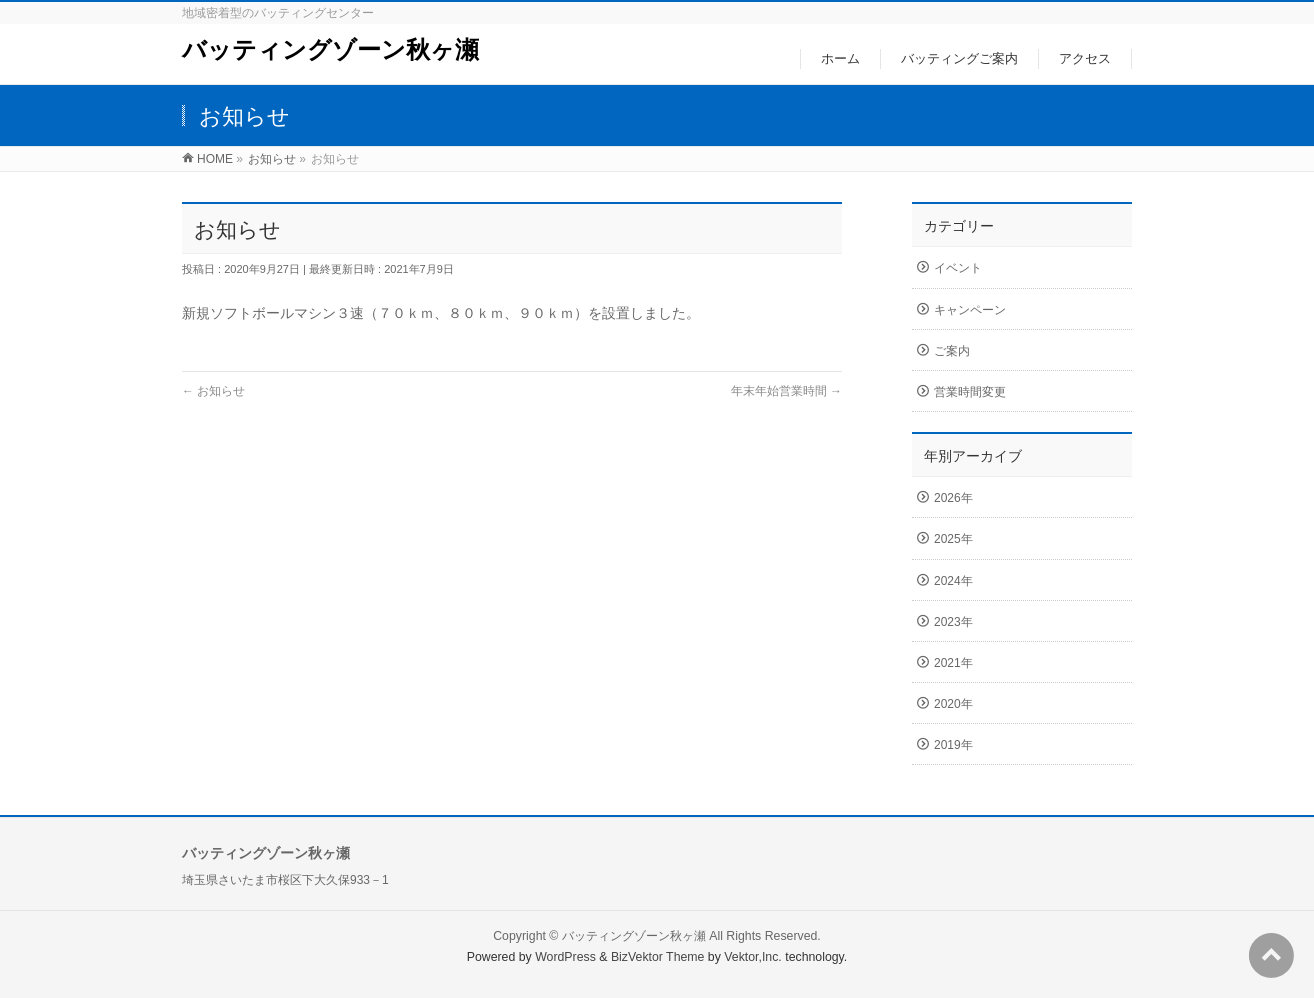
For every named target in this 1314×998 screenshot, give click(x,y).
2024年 (953, 581)
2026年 (953, 498)
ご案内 (952, 351)
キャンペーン (970, 310)
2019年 (953, 745)
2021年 (953, 663)
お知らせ (213, 391)
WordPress (565, 957)
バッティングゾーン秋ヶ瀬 (330, 49)
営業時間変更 (970, 392)
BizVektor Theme (658, 957)
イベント (958, 268)
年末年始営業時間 (786, 391)
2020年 (953, 704)
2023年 (953, 622)
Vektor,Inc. (753, 957)
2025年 (953, 539)
